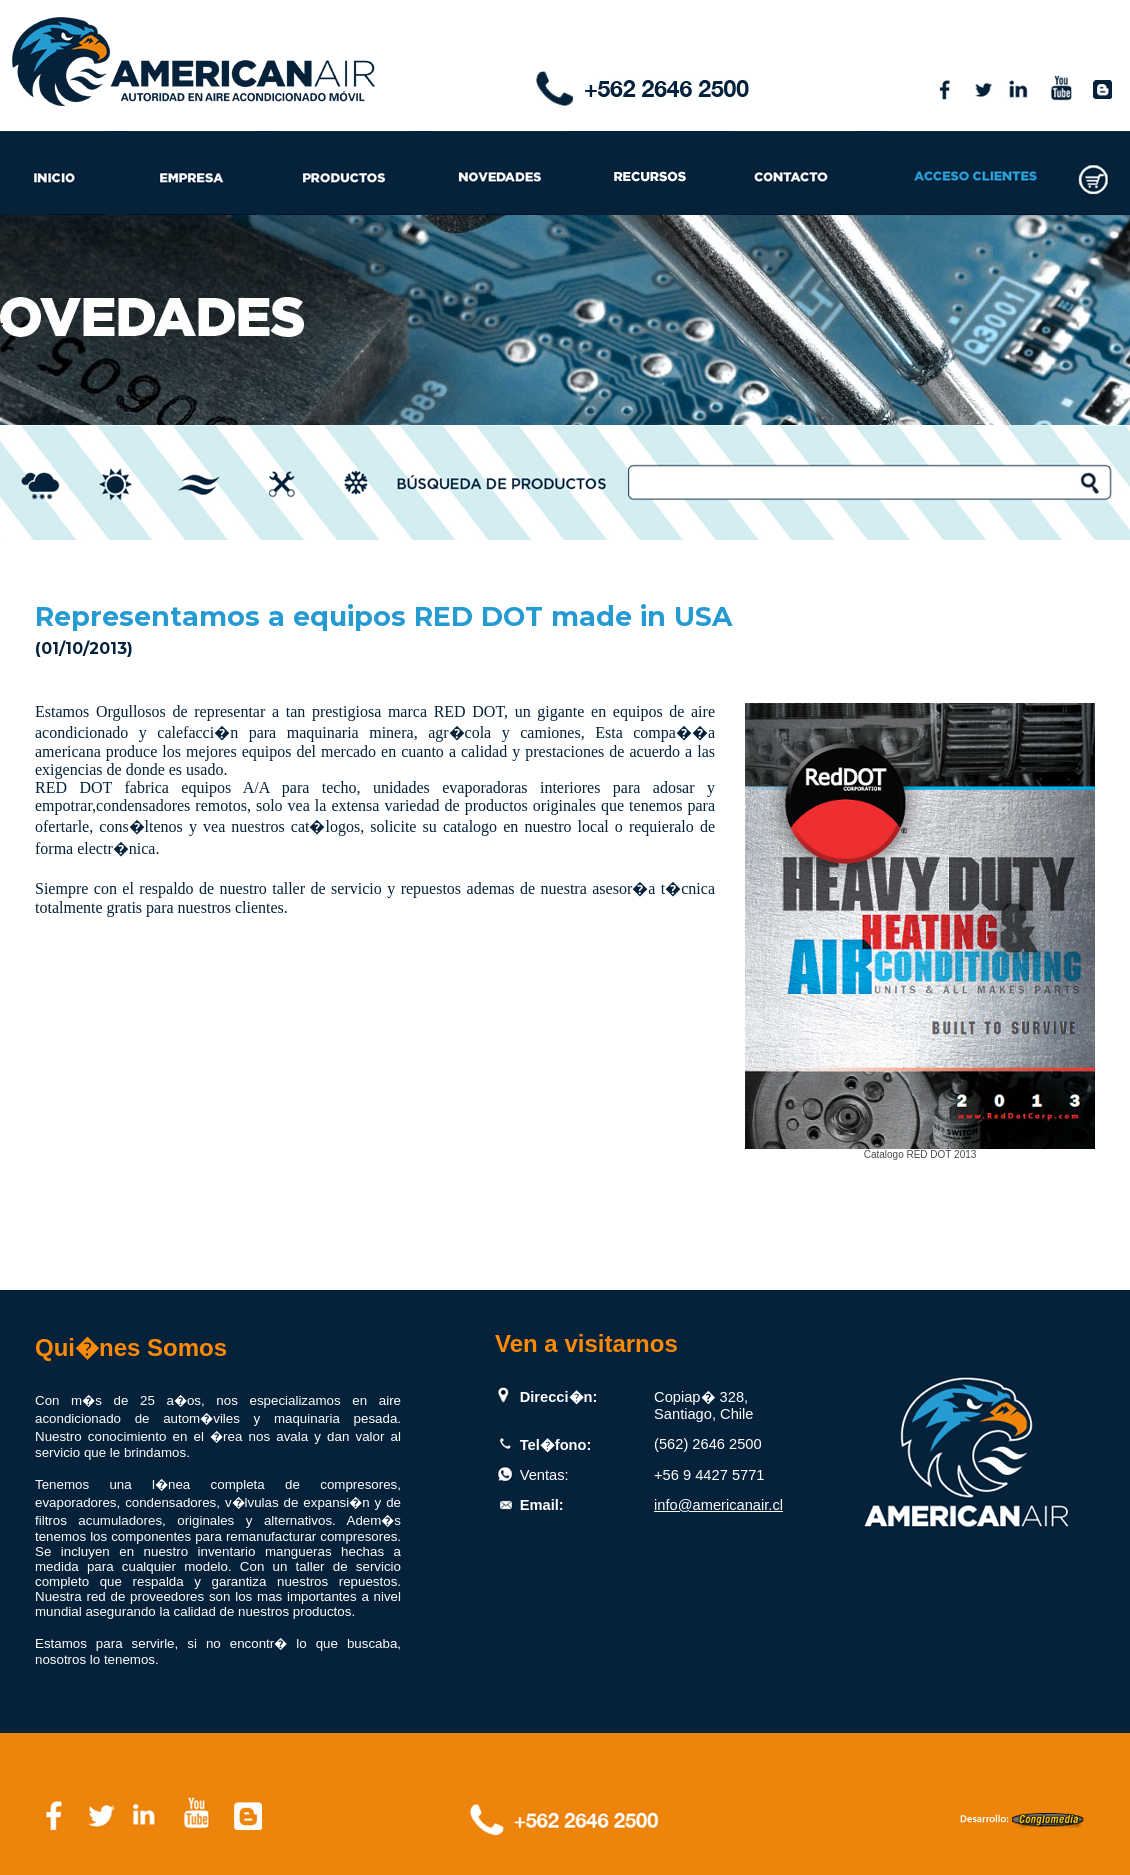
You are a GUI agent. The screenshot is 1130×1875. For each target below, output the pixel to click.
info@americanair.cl (718, 1505)
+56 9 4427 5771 (709, 1475)
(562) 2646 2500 (708, 1444)
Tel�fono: (556, 1445)
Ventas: (544, 1475)
